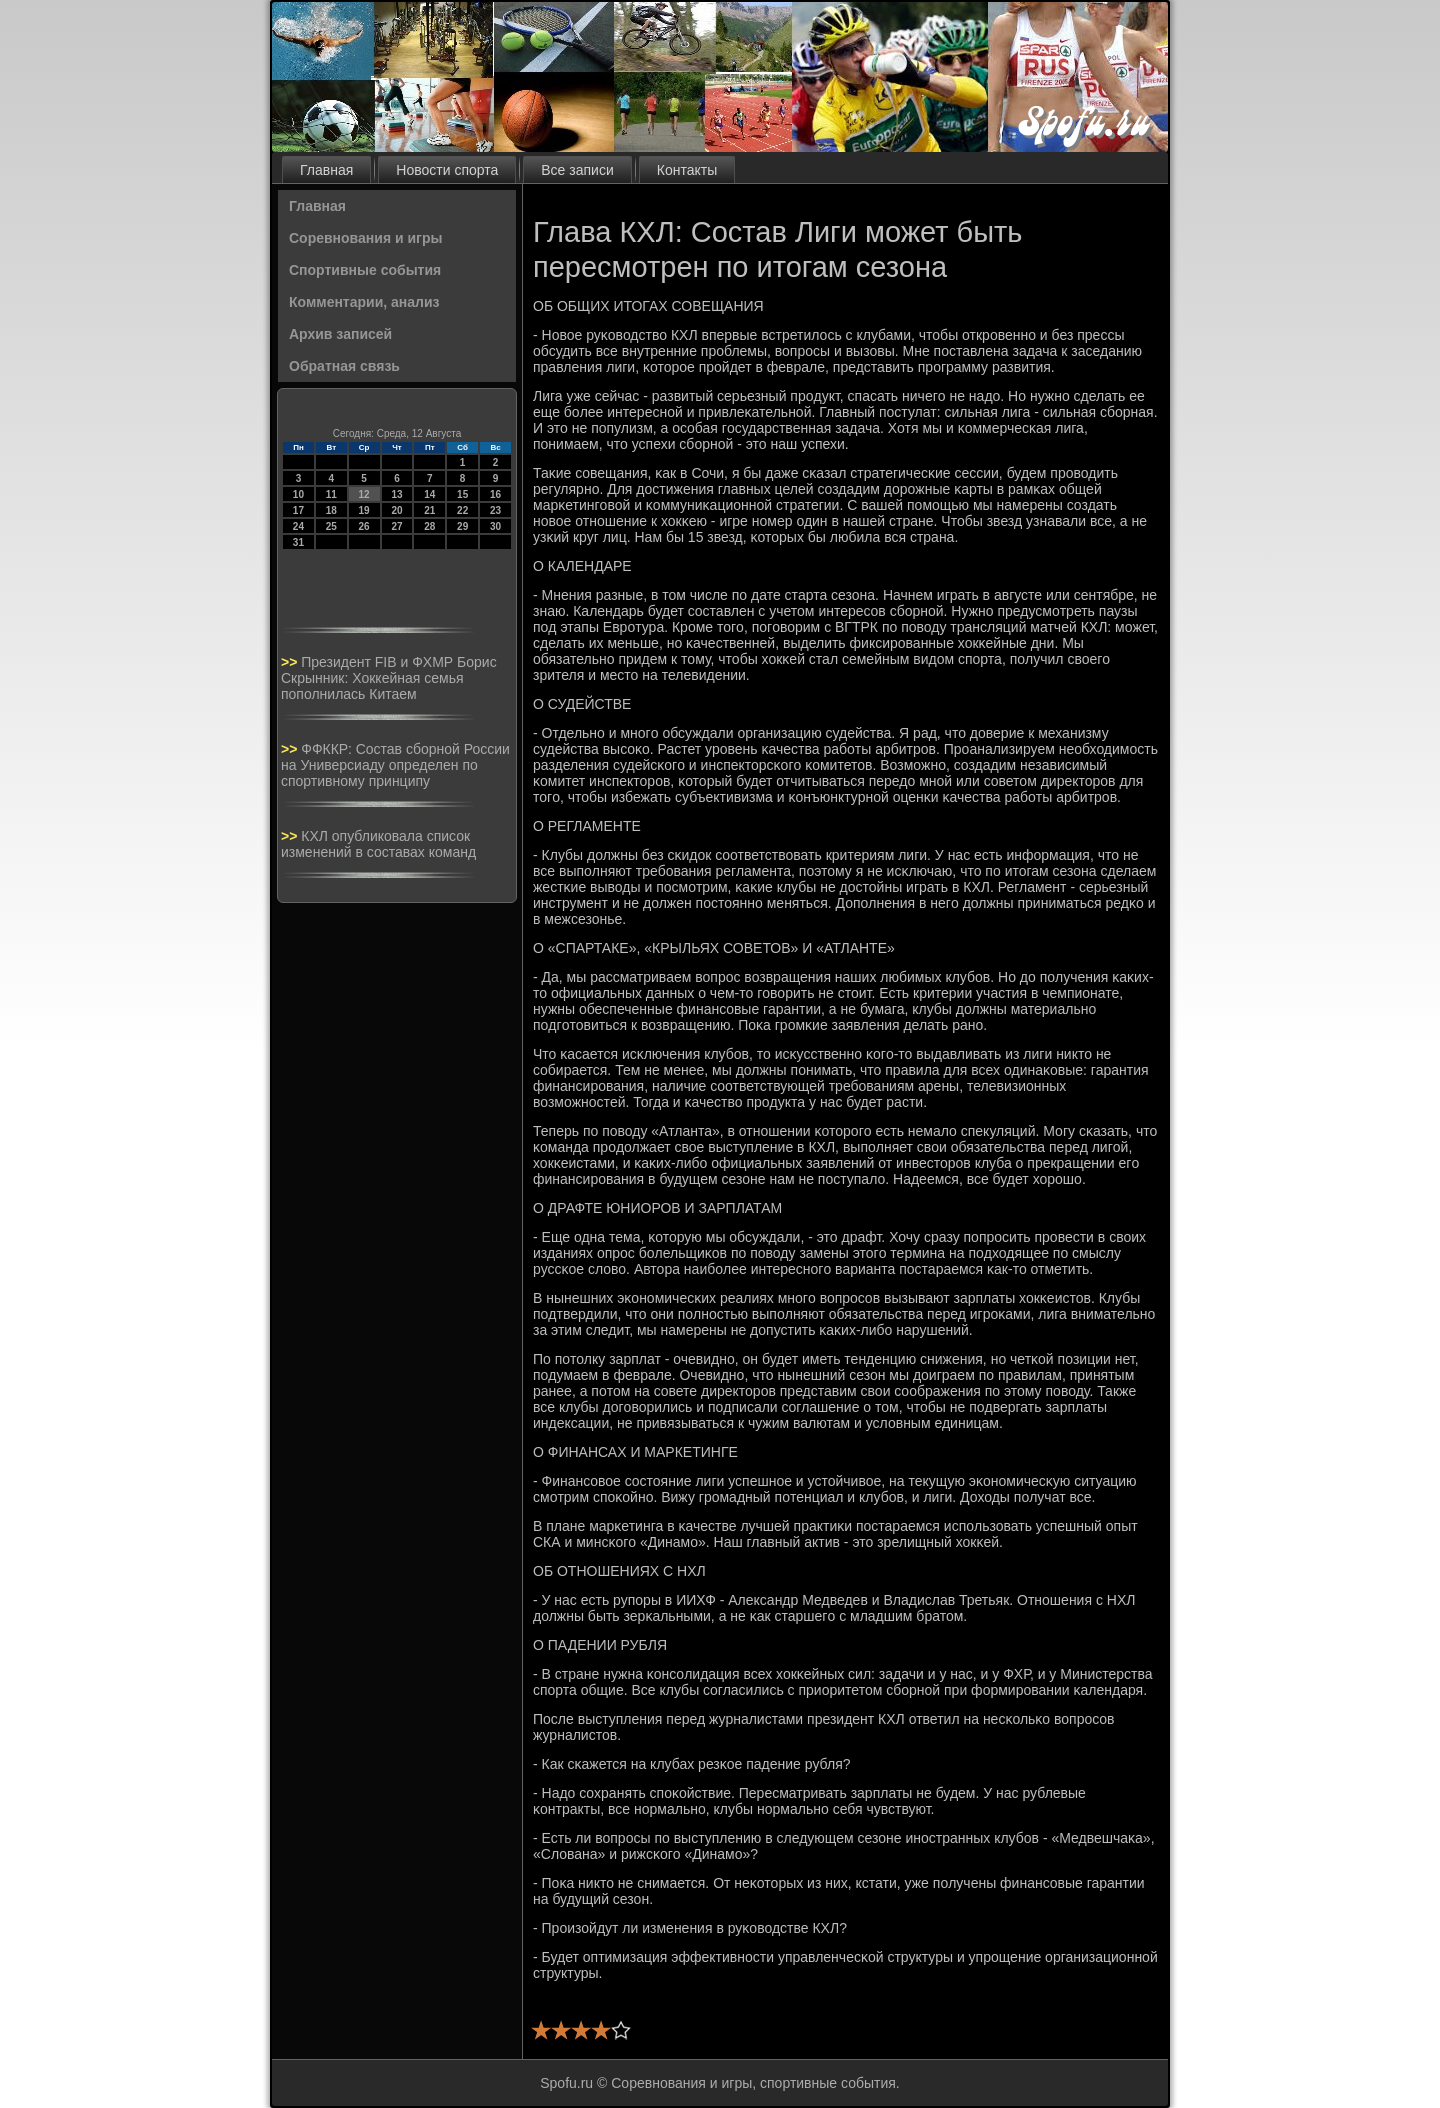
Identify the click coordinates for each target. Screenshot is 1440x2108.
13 (396, 494)
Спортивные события (365, 270)
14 (429, 494)
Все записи (577, 170)
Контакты (687, 170)
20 (396, 510)
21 (429, 510)
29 (462, 526)
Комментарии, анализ (364, 302)
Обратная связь (344, 366)
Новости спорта (447, 170)
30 (495, 526)
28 (429, 526)
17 (298, 510)
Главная (326, 170)
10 (298, 494)
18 (331, 510)
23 (495, 510)
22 (462, 510)
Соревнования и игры (365, 238)
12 (364, 494)
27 (396, 526)
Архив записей (340, 334)
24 (298, 526)
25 (331, 526)
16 (495, 494)
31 (298, 542)
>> (291, 662)
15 (462, 494)
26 (364, 526)
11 (331, 494)
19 (364, 510)
